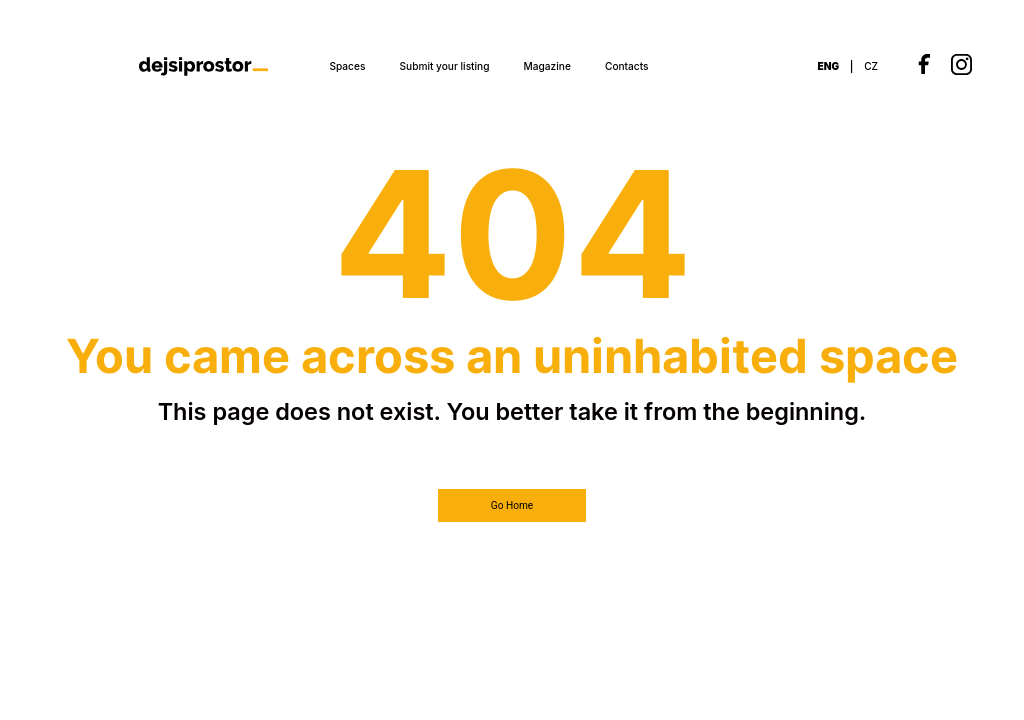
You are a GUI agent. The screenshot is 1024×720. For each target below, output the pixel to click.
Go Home (512, 505)
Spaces (347, 66)
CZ (871, 66)
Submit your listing (445, 66)
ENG (829, 66)
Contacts (627, 66)
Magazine (547, 66)
